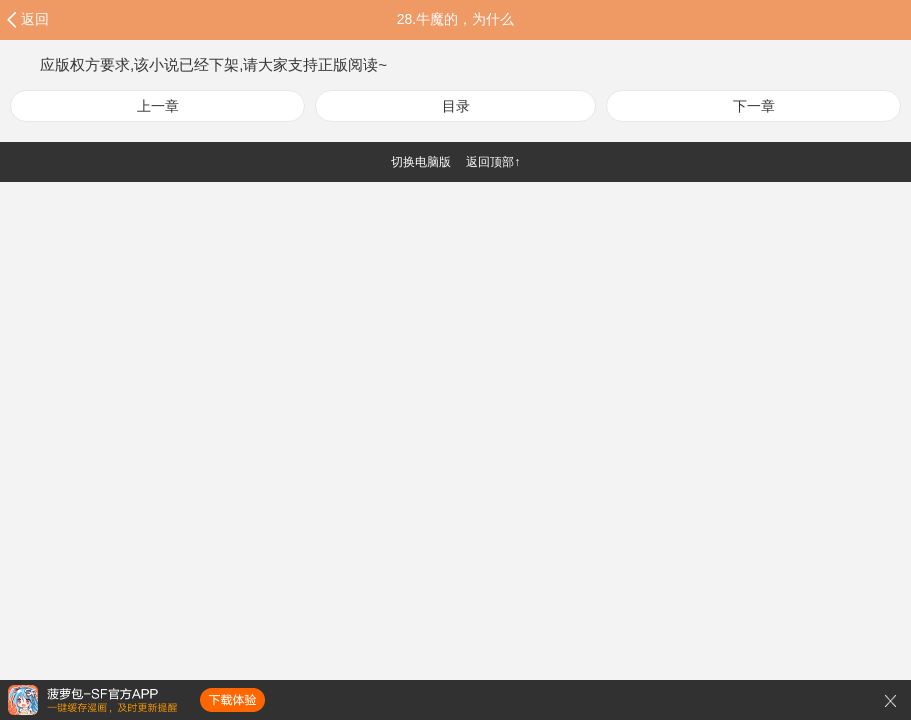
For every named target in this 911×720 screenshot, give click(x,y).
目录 (456, 106)
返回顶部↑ (493, 162)
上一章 (158, 106)
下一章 (754, 106)
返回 (35, 19)
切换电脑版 (421, 162)
